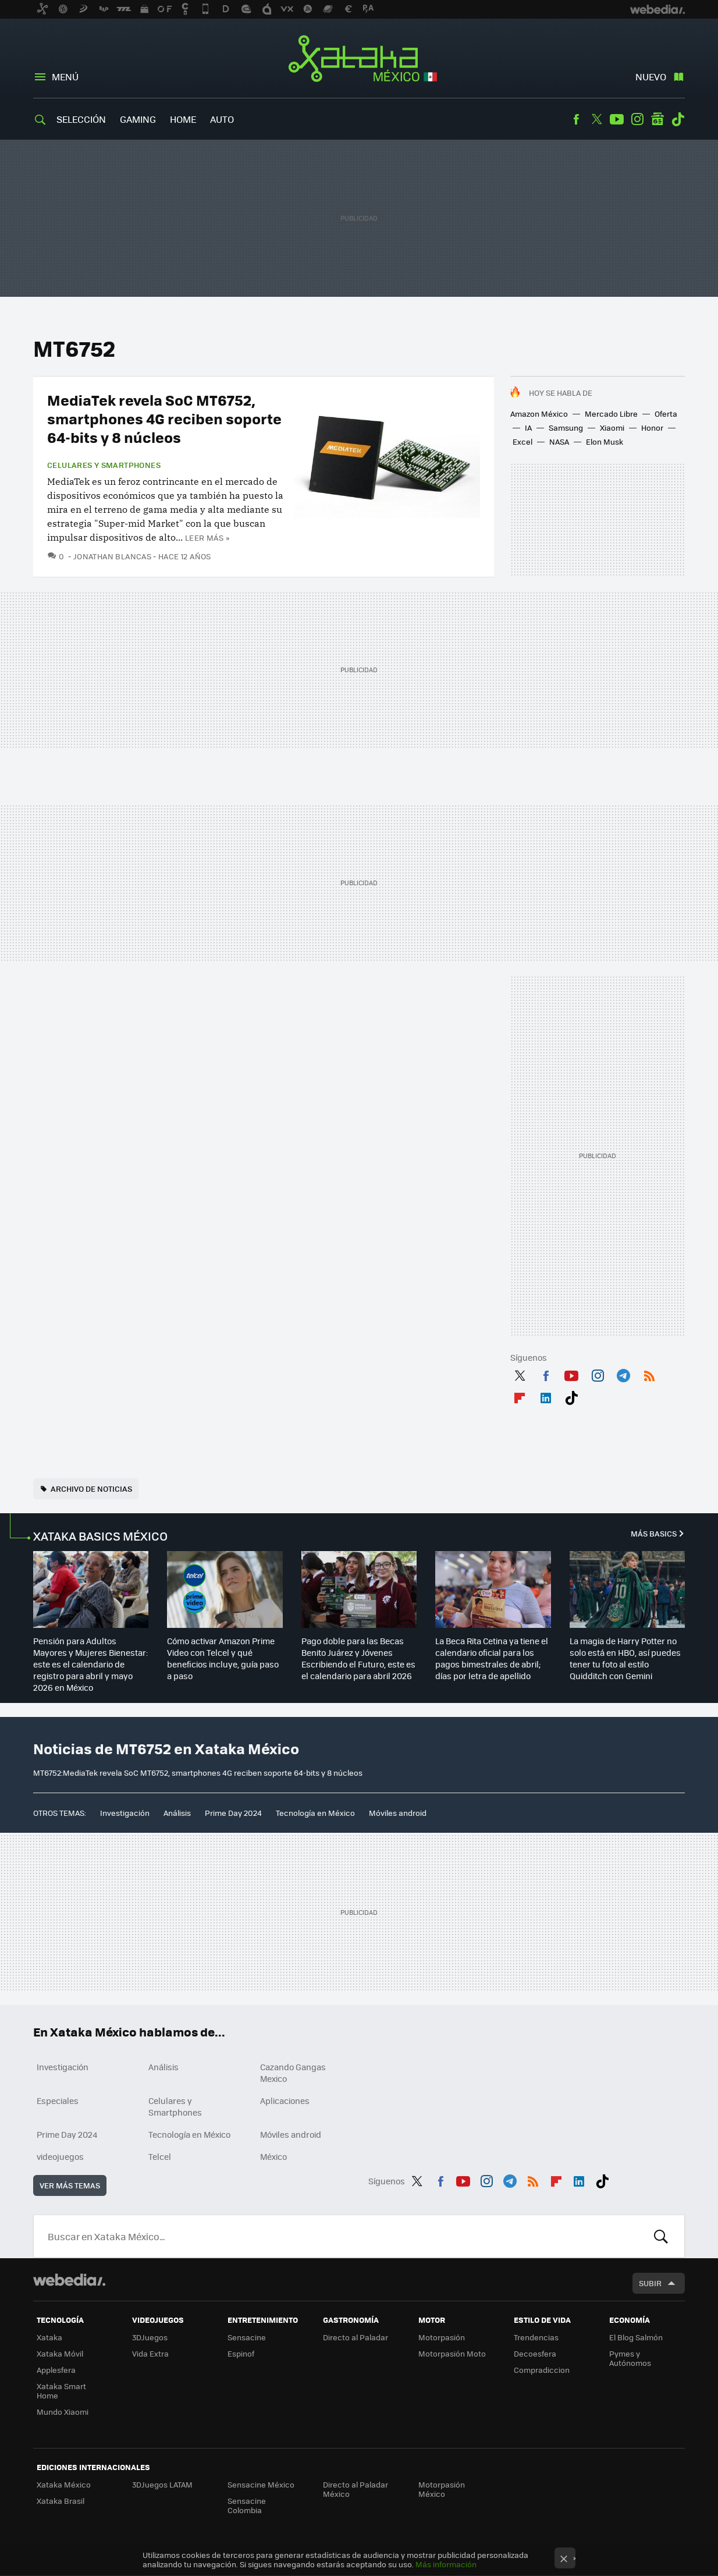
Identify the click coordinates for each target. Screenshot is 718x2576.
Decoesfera (535, 2353)
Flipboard (519, 1395)
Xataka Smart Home (61, 2390)
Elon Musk (604, 441)
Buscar (661, 2236)
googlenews (657, 119)
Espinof (241, 2353)
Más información (446, 2564)
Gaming (138, 119)
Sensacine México (261, 2484)
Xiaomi (612, 427)
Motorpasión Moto (452, 2353)
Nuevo (650, 76)
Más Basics (654, 1533)
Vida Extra (150, 2353)
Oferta (666, 413)
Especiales (58, 2100)
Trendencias (536, 2337)
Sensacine (247, 2337)
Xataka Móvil (60, 2353)
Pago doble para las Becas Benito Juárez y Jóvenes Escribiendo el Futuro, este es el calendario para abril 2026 (358, 1658)
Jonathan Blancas (112, 556)
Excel (522, 441)
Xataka (49, 2337)
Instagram (637, 119)
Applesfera (56, 2369)
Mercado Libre (611, 413)
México (273, 2156)
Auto (222, 119)
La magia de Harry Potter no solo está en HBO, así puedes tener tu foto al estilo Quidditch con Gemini (625, 1658)
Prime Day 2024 (233, 1812)
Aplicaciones (285, 2100)
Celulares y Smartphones (104, 465)
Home (183, 119)
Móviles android (397, 1812)
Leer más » (207, 537)
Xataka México (359, 59)
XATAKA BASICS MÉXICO (100, 1536)
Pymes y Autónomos (630, 2358)
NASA (559, 441)
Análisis (177, 1812)
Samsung (566, 427)
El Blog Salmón (636, 2337)
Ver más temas (70, 2185)
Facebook (576, 119)
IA (528, 427)
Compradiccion (542, 2369)
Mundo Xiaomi (62, 2411)
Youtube (617, 119)
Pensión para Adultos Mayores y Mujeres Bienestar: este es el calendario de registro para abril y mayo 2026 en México (90, 1664)
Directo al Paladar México (355, 2489)
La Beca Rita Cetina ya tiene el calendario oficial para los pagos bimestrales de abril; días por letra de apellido (491, 1658)
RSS (649, 1373)
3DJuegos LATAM (162, 2484)
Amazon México (539, 413)
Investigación (125, 1812)
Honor (652, 427)
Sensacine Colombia (247, 2505)
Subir (650, 2282)
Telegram (623, 1373)
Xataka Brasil (60, 2500)
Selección (81, 119)
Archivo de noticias (91, 1488)
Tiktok (678, 119)
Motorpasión (441, 2337)
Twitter (596, 119)
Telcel (159, 2156)
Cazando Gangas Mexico (293, 2072)
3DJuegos (150, 2337)
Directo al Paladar (355, 2337)
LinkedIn (545, 1395)
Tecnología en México (315, 1812)
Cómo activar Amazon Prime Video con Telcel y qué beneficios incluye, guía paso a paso (223, 1658)
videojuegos (60, 2156)
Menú (65, 76)
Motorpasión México (441, 2489)
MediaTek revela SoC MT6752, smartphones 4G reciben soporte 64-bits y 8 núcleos (164, 418)
